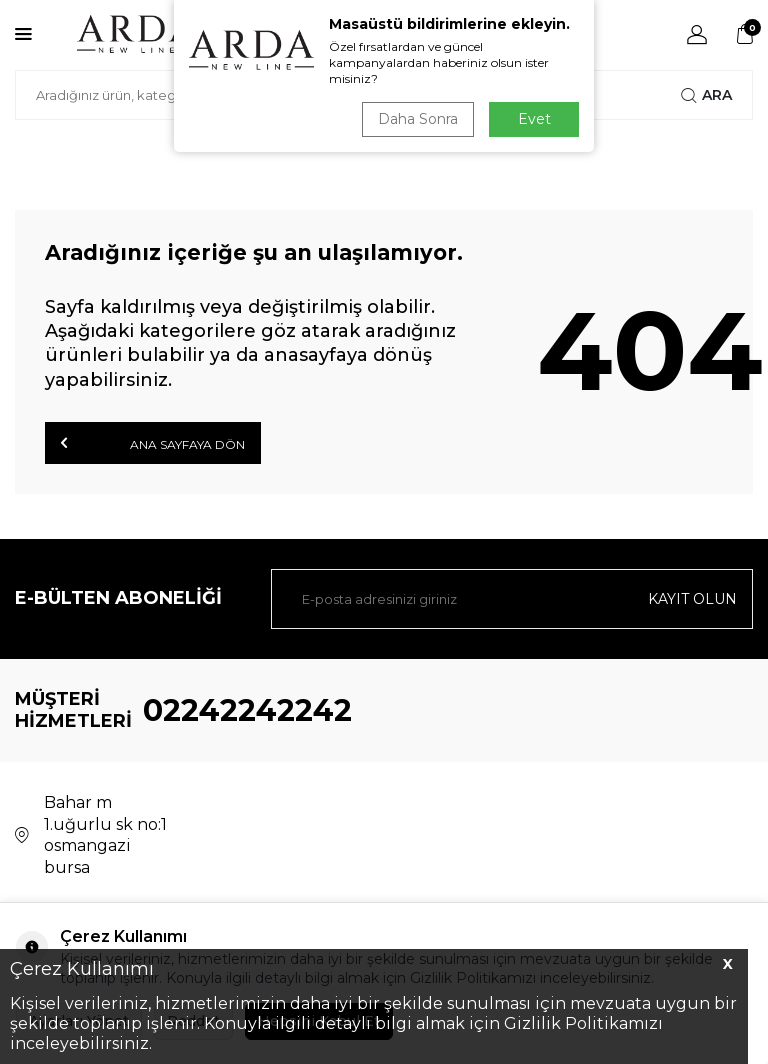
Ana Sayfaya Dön (153, 443)
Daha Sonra (418, 119)
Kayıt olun (692, 599)
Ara (706, 95)
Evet (534, 119)
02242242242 (247, 710)
